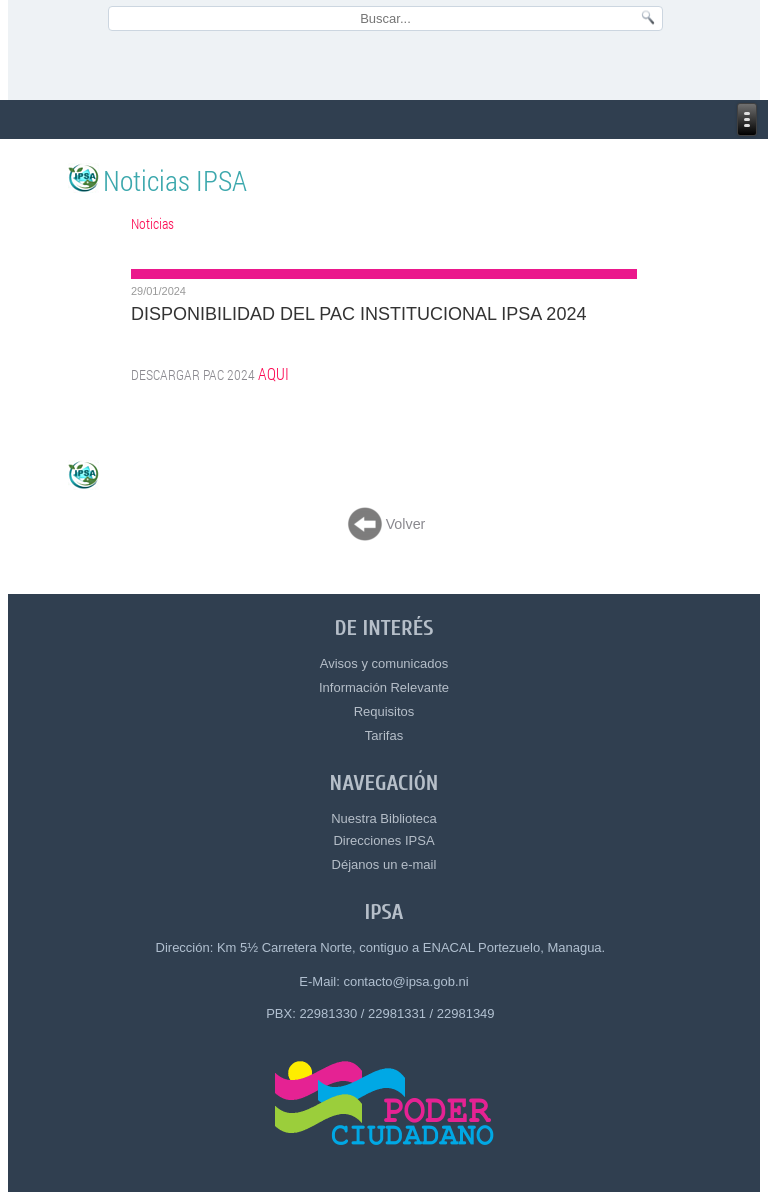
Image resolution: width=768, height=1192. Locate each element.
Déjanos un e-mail (384, 864)
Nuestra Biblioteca (384, 818)
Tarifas (384, 735)
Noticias (152, 223)
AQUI (273, 374)
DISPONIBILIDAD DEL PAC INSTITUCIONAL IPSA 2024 (358, 314)
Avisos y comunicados (384, 663)
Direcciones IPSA (383, 840)
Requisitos (384, 711)
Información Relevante (384, 687)
